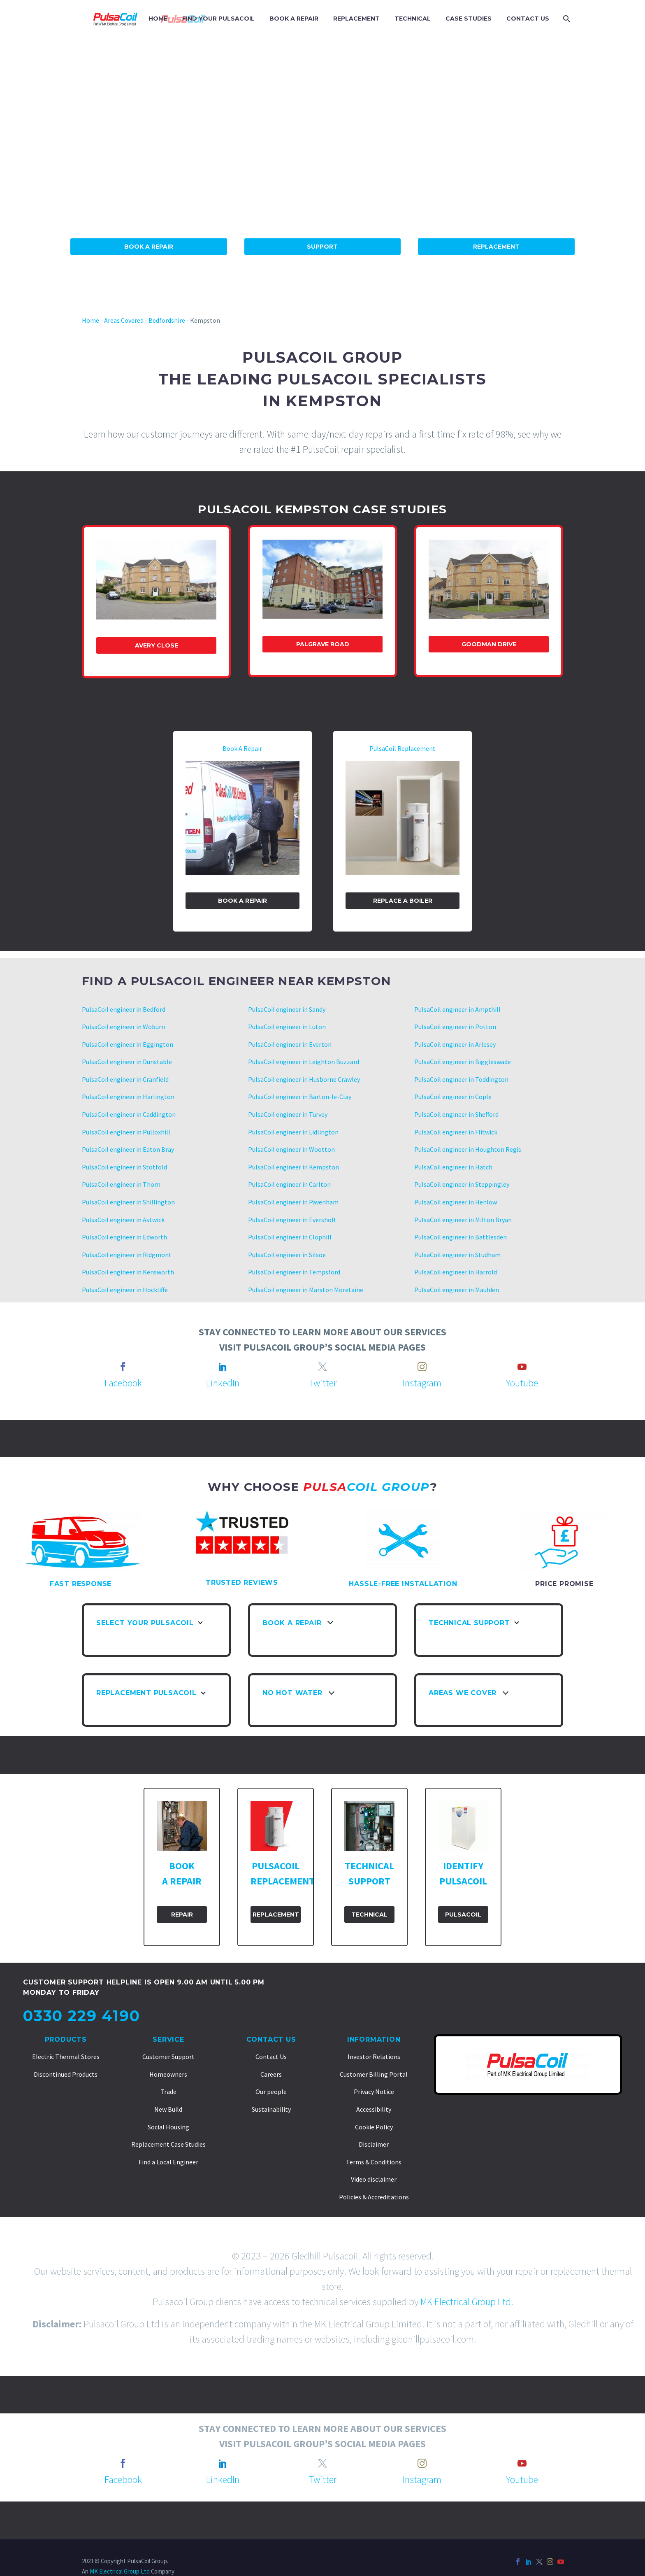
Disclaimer (374, 2144)
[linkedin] (222, 1366)
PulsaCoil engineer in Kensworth (128, 1272)
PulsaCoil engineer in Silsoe (287, 1255)
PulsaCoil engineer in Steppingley (461, 1184)
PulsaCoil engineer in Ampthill (457, 1009)
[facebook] (123, 1366)
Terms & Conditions (373, 2162)
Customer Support (168, 2056)
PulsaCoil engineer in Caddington (129, 1114)
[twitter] (322, 1366)
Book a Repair (242, 900)
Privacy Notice (374, 2091)
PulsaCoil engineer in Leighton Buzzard (303, 1061)
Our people (271, 2091)
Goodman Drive (489, 644)
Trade (168, 2091)
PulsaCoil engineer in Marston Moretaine (305, 1290)
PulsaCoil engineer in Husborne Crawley (304, 1079)
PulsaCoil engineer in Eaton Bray (128, 1149)
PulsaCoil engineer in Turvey (287, 1114)
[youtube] (522, 1366)
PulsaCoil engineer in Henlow (455, 1202)
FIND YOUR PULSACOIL (218, 18)
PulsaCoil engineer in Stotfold (124, 1167)
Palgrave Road (322, 644)
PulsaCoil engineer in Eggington (127, 1044)
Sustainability (271, 2109)
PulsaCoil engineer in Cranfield (125, 1079)
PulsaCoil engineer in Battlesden (460, 1237)
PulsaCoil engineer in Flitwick (455, 1132)
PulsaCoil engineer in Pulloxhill (126, 1132)
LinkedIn (222, 1383)
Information (374, 2039)
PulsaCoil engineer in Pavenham (293, 1202)
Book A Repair (148, 246)
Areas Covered (124, 320)
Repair (182, 1914)
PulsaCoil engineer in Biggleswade (462, 1061)
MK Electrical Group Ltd (465, 2301)
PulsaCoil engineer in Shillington (128, 1202)
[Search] (566, 19)
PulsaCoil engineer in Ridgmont (127, 1255)
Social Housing (168, 2127)
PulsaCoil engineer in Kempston (293, 1167)
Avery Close (156, 645)
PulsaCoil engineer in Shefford (456, 1114)
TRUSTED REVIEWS (242, 1582)
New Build (168, 2109)
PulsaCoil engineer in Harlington (128, 1096)
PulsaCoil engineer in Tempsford (294, 1272)
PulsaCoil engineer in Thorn (121, 1184)
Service (168, 2039)
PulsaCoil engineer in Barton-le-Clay (299, 1096)
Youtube (522, 1383)
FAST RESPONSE (80, 1584)
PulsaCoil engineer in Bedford (123, 1009)
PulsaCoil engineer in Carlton (289, 1184)
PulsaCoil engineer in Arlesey (455, 1044)
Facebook (123, 1383)
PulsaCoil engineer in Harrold (455, 1272)
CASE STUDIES (468, 18)
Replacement (496, 246)
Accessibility (373, 2109)
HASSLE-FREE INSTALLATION (403, 1584)
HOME (157, 18)
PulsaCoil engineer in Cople (453, 1096)
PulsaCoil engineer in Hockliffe (125, 1290)
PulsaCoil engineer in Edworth (124, 1237)
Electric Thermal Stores (66, 2056)
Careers (271, 2074)
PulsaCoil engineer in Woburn (123, 1026)
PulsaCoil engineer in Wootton (291, 1149)
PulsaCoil (463, 1914)
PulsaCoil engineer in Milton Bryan (463, 1220)
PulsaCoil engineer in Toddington (461, 1079)
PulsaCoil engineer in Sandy (286, 1009)
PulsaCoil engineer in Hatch (453, 1167)
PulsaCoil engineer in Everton (290, 1044)
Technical (369, 1914)
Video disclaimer (374, 2179)
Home (90, 320)
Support (322, 246)
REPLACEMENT (356, 18)
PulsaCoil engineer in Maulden (456, 1290)
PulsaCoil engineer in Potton (455, 1026)
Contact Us (271, 2039)
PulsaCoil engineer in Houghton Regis (467, 1149)
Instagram (422, 1383)
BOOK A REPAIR (293, 18)
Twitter (322, 1383)
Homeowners (168, 2074)
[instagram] (422, 1366)
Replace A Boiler (402, 900)
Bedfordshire (166, 320)
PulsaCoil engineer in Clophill (290, 1237)
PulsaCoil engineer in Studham (457, 1255)
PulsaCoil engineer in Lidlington (293, 1132)
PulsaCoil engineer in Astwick (123, 1220)
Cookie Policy (374, 2127)
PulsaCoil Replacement (402, 748)
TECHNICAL (412, 18)
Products (66, 2039)
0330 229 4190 (81, 2016)
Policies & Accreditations (374, 2197)
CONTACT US (527, 18)
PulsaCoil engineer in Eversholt (292, 1220)
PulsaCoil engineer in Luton (287, 1026)
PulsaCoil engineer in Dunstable (127, 1061)
